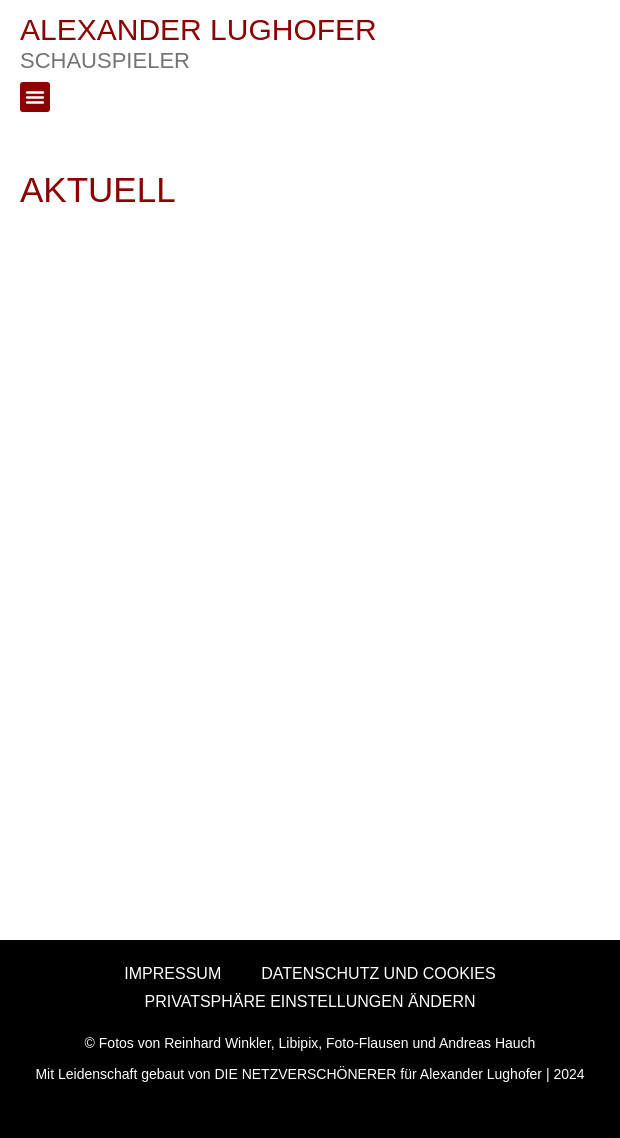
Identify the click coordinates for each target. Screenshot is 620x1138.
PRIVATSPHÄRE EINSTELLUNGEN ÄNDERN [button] (309, 1001)
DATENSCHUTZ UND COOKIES (378, 973)
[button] (35, 97)
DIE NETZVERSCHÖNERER (305, 1074)
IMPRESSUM (172, 973)
